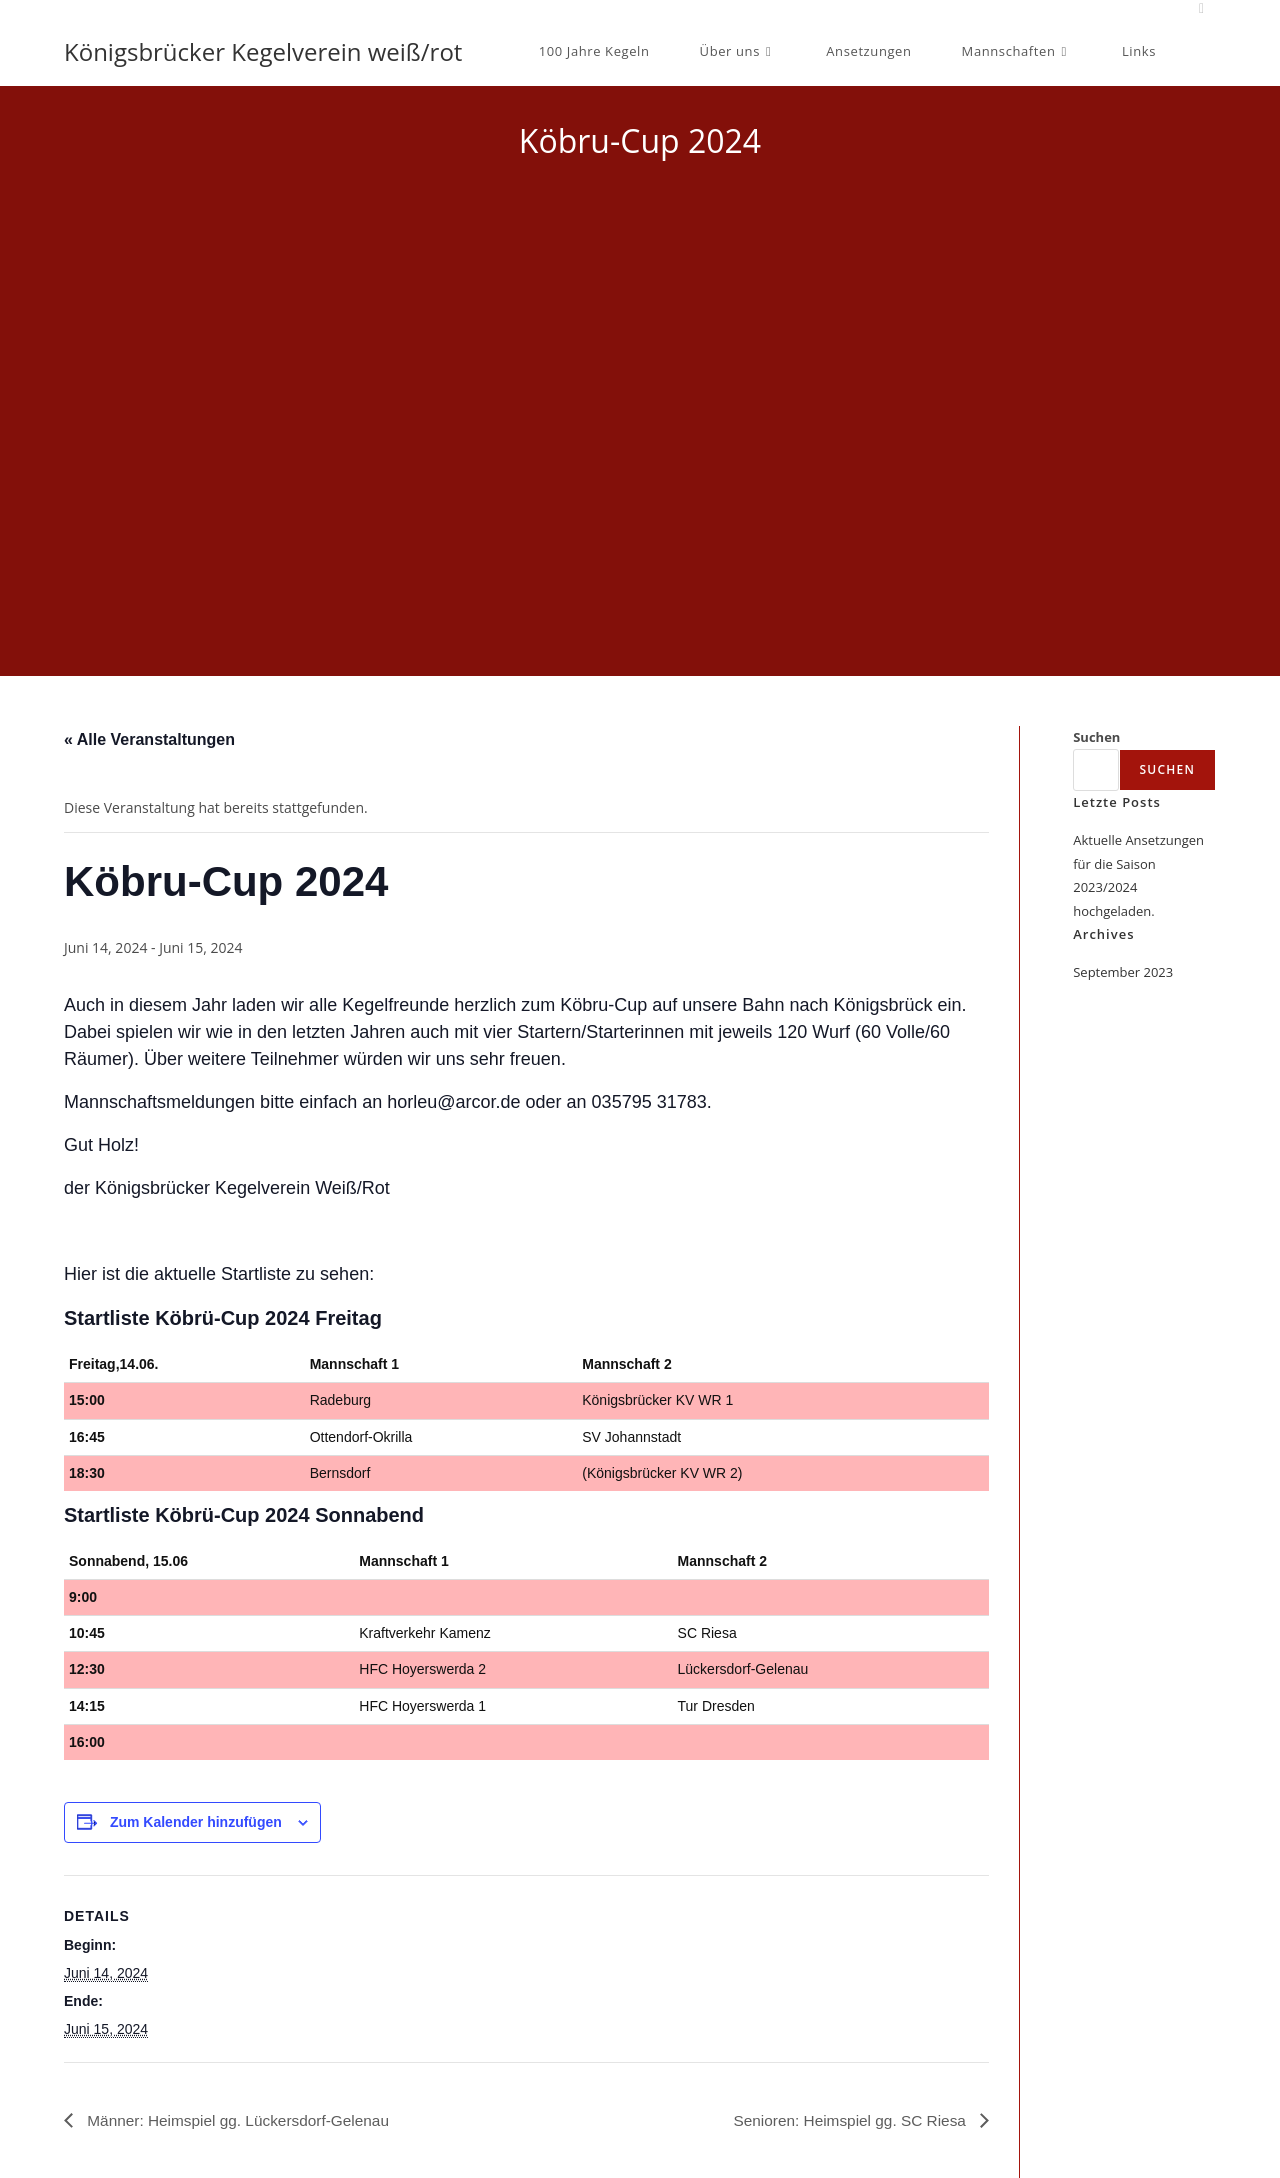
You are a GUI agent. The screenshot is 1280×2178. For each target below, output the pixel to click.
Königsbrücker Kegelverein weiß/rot (263, 51)
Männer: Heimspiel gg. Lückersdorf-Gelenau (242, 2119)
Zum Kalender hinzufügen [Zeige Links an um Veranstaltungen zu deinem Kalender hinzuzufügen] (196, 1822)
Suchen (1096, 737)
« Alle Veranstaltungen (149, 739)
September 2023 (1123, 972)
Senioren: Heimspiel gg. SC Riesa (847, 2119)
